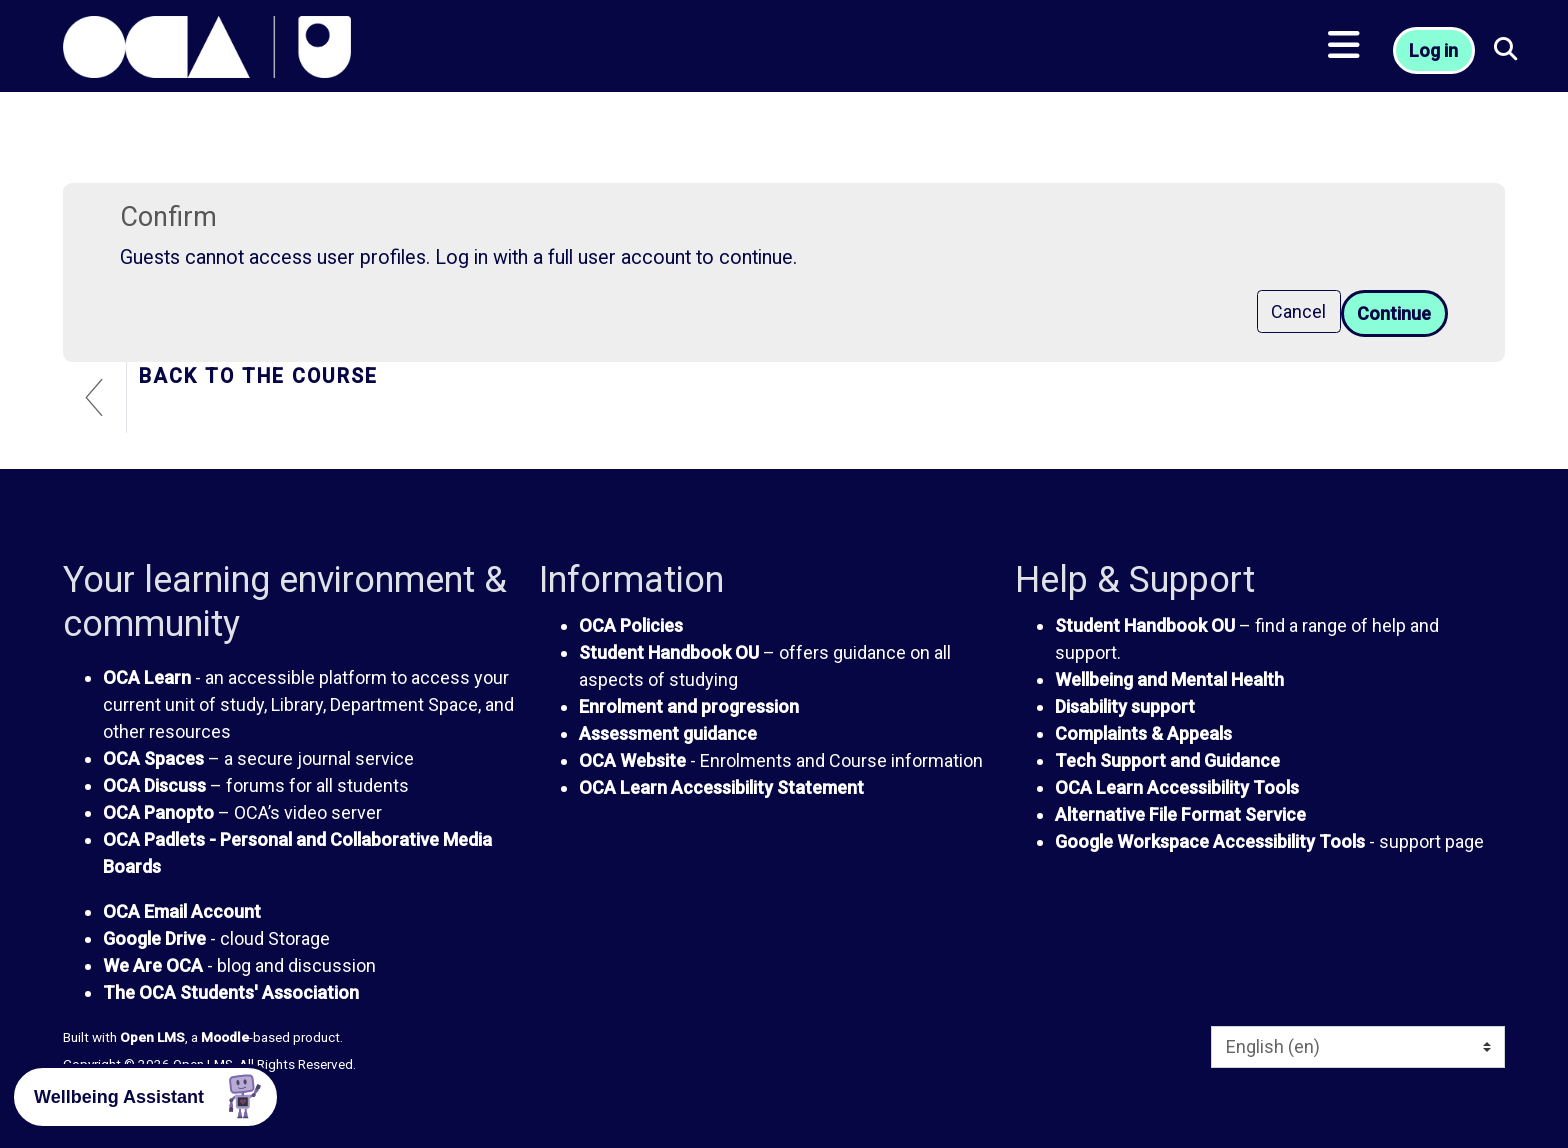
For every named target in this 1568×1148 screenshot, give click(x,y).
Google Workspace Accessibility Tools (1210, 841)
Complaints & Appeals (1143, 733)
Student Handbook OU (669, 652)
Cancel (1298, 311)
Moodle (225, 1037)
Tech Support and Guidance (1167, 760)
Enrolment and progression (689, 706)
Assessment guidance (668, 733)
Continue (1394, 313)
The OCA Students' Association (231, 992)
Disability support (1125, 706)
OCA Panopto (158, 812)
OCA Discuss (154, 785)
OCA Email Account (182, 911)
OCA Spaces (153, 758)
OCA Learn (147, 677)
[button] (1507, 50)
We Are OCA (153, 965)
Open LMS (152, 1037)
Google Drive (154, 938)
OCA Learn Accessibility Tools (1177, 787)
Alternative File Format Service (1180, 814)
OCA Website (632, 760)
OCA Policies (631, 625)
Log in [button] (1433, 50)
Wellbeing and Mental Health (1169, 679)
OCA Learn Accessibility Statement (721, 787)
